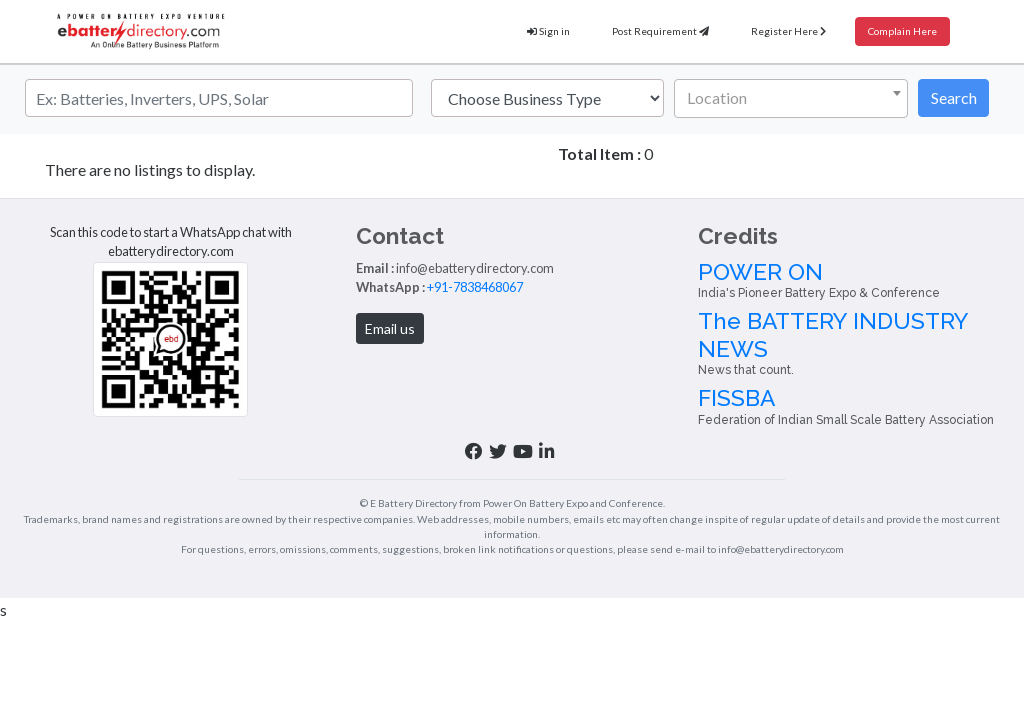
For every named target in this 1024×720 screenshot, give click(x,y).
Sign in (509, 31)
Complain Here (896, 31)
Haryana (108, 169)
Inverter (550, 359)
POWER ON (896, 340)
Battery (548, 321)
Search (954, 97)
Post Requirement (631, 31)
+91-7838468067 (390, 340)
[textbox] (787, 98)
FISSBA (896, 481)
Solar (541, 340)
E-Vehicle (553, 379)
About (544, 398)
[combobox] (791, 98)
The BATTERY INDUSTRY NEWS (896, 410)
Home (48, 169)
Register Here (771, 31)
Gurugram (180, 169)
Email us (305, 381)
